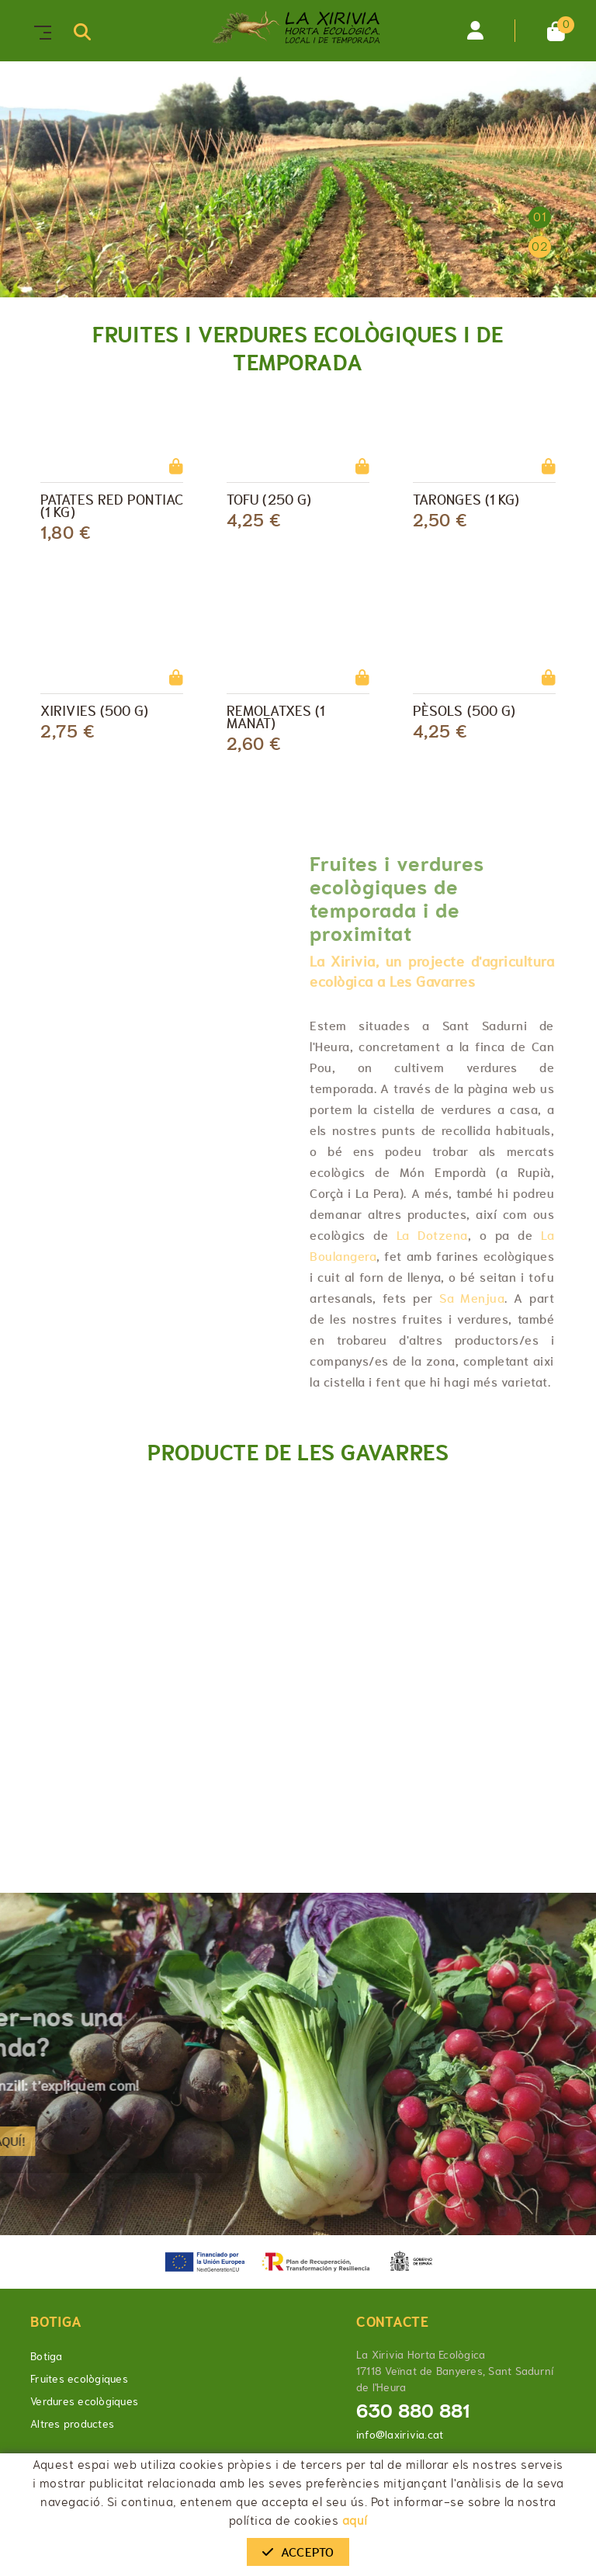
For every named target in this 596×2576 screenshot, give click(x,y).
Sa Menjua (471, 1298)
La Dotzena (432, 1235)
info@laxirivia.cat (400, 2434)
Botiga (46, 2356)
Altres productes (72, 2424)
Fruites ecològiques (79, 2378)
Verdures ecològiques (84, 2401)
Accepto (298, 2552)
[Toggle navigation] (39, 30)
